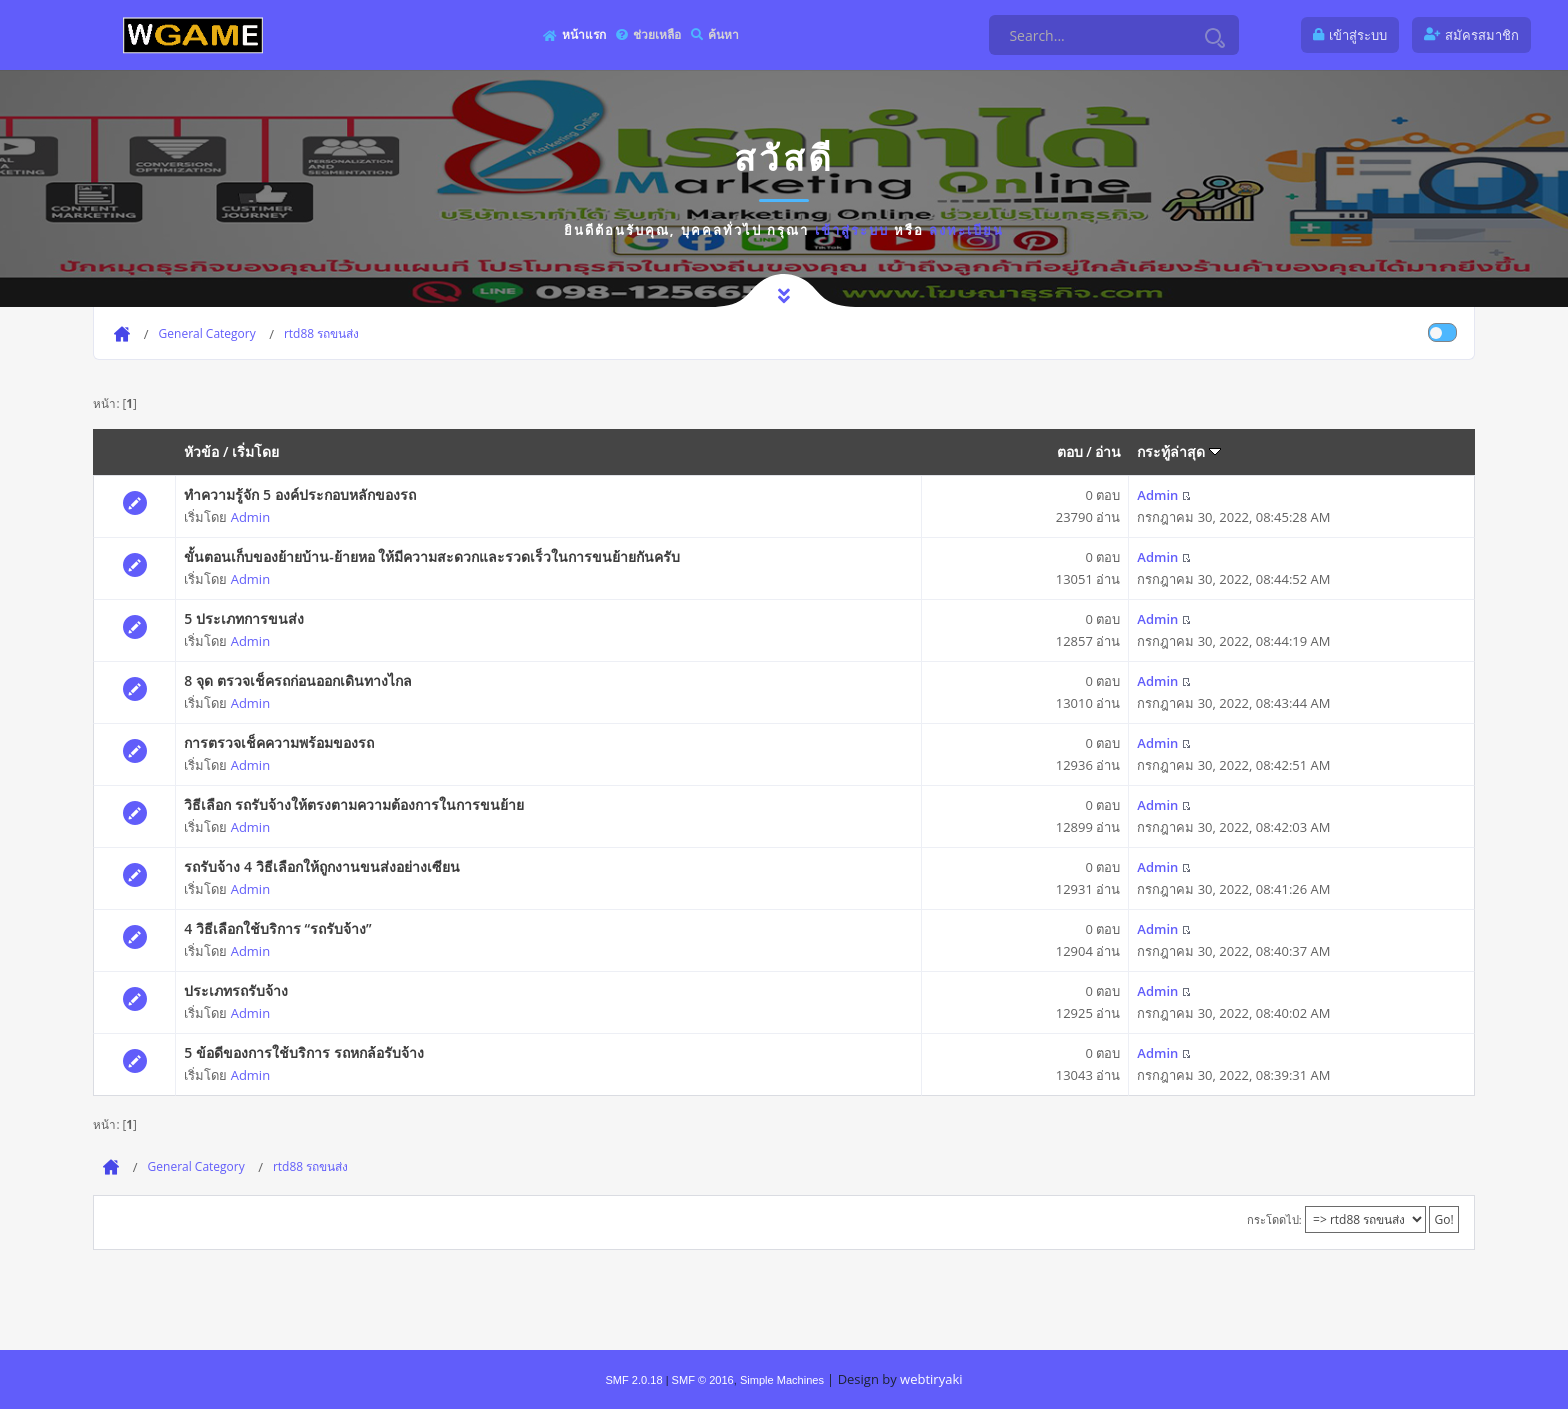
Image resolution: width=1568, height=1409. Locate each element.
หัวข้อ (201, 451)
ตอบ (1070, 451)
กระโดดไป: (1274, 1219)
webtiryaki (931, 1379)
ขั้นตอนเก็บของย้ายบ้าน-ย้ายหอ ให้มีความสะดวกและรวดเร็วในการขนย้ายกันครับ (432, 556)
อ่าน (1108, 451)
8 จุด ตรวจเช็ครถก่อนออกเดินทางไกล (297, 680)
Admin (250, 517)
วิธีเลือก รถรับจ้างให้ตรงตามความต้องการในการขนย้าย (354, 804)
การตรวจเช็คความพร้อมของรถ (279, 742)
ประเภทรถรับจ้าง (236, 990)
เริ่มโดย (255, 451)
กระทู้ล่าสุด (1179, 451)
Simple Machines (782, 1380)
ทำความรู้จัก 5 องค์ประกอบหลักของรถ (299, 494)
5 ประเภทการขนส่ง (244, 618)
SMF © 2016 (703, 1380)
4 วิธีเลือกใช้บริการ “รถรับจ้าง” (277, 928)
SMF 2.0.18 (633, 1380)
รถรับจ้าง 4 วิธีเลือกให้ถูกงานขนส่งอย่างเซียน (321, 866)
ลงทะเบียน (966, 230)
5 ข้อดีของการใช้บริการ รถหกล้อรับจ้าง (303, 1052)
